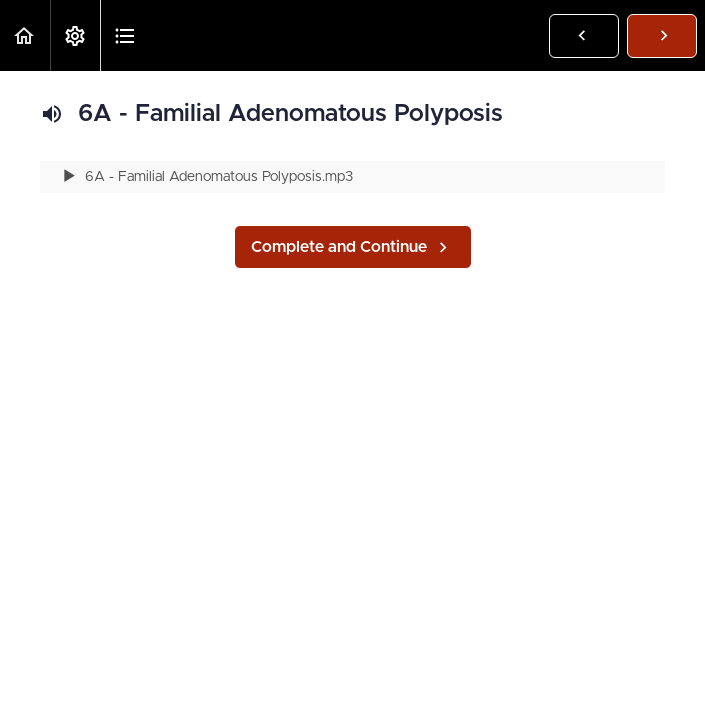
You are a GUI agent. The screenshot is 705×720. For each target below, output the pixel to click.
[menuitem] (75, 35)
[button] (25, 35)
